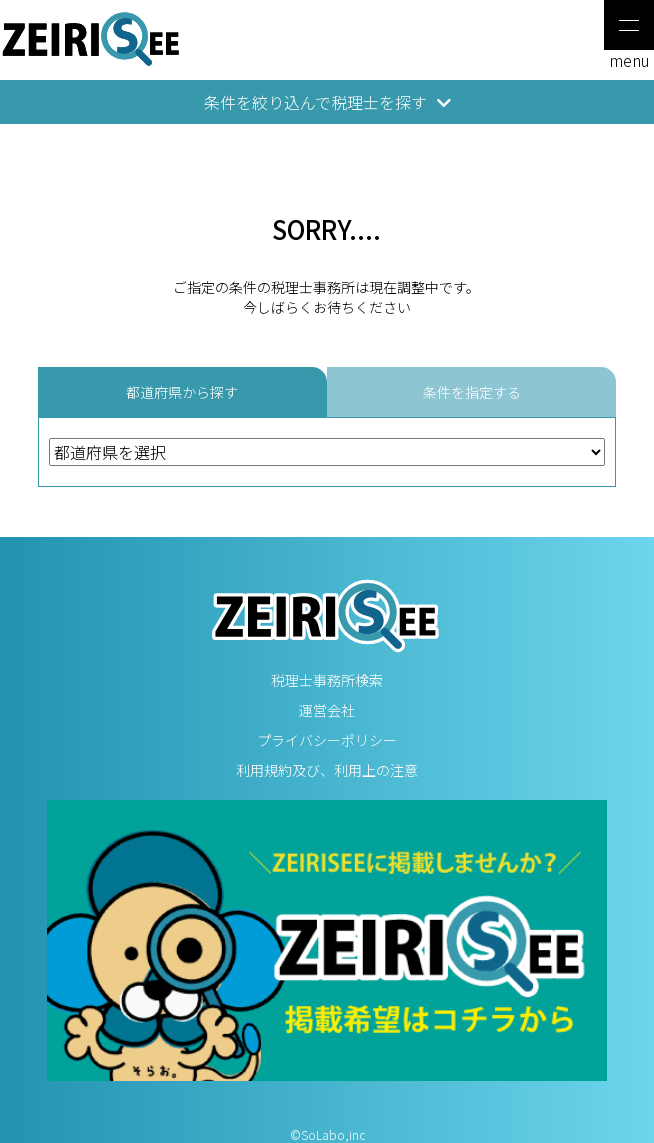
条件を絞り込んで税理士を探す (327, 102)
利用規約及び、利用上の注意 (327, 770)
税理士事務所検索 (327, 680)
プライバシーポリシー (327, 740)
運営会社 (327, 710)
